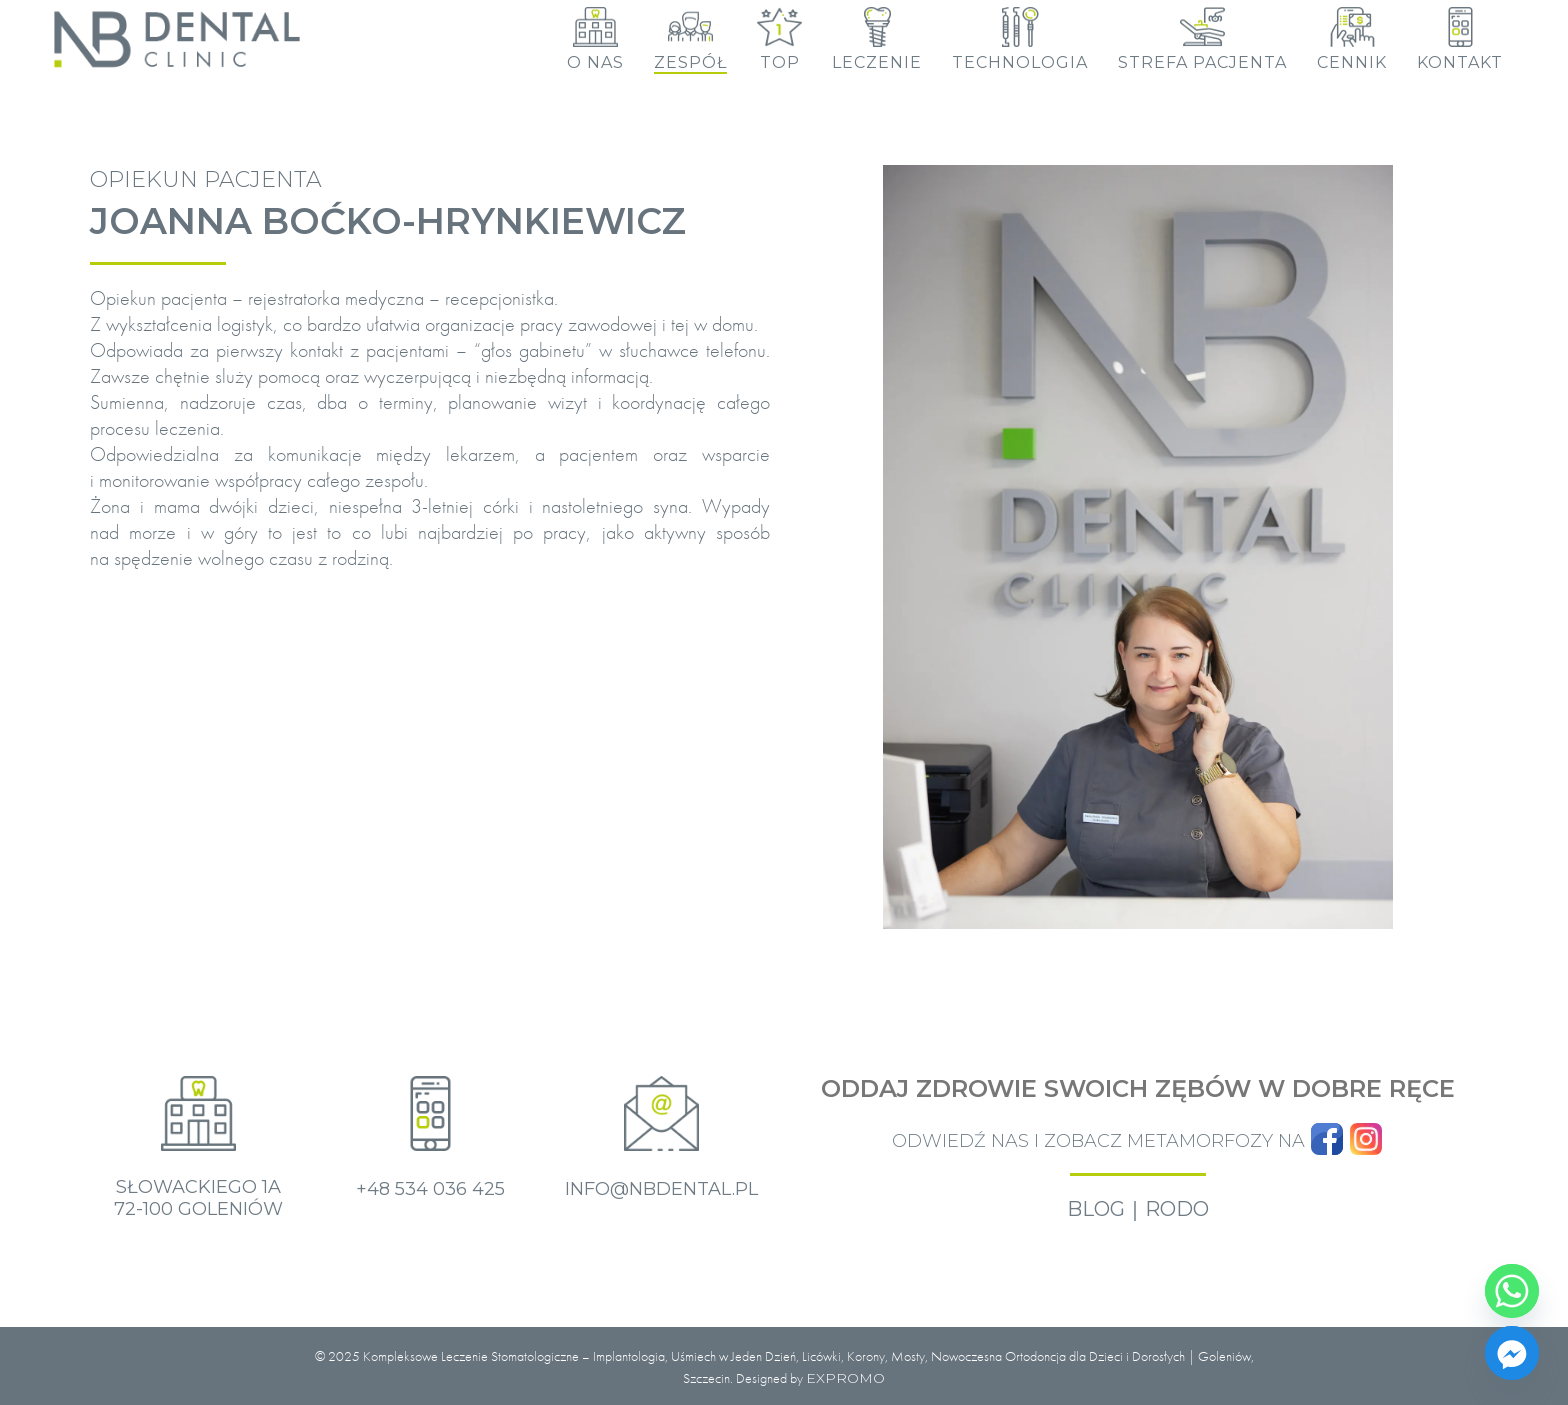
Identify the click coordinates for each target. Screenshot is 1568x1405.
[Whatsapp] (1512, 1291)
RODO (1177, 1209)
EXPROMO (845, 1378)
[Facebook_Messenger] (1512, 1353)
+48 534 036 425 (430, 1189)
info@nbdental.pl (661, 1189)
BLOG (1096, 1209)
